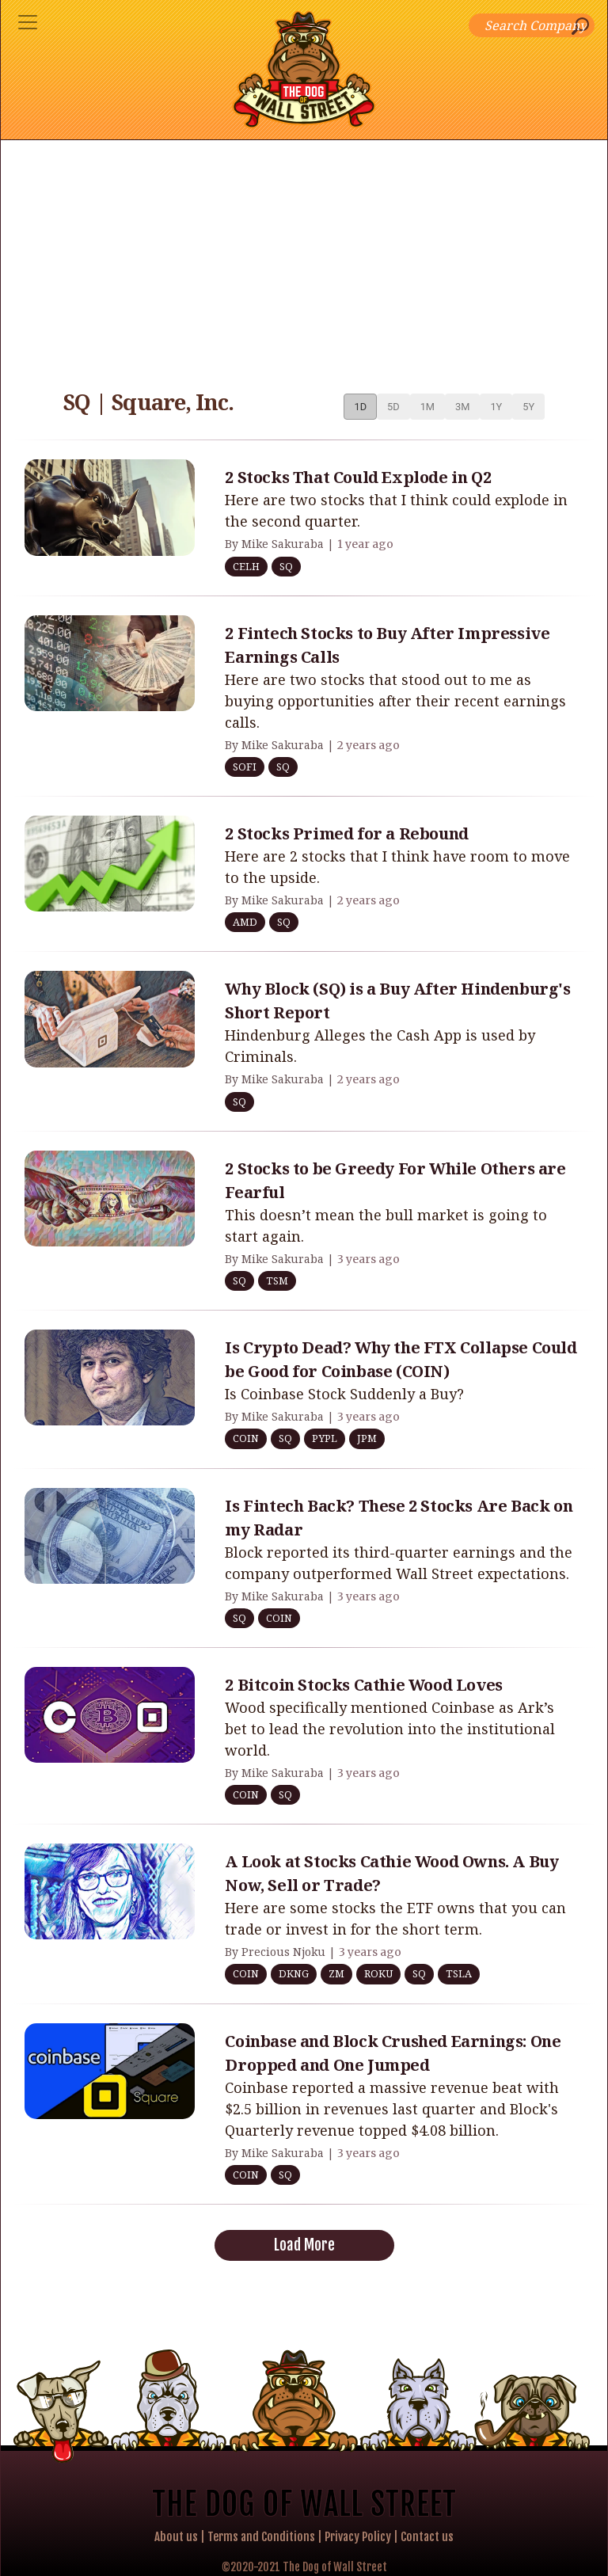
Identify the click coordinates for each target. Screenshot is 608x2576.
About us (176, 2536)
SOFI (244, 766)
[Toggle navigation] (27, 22)
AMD (245, 922)
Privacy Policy (358, 2536)
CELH (246, 566)
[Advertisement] (304, 259)
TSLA (459, 1973)
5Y (528, 407)
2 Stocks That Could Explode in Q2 (358, 477)
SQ (286, 566)
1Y (496, 407)
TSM (277, 1280)
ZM (336, 1973)
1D (360, 407)
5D (393, 407)
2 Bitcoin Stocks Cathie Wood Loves (363, 1684)
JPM (367, 1438)
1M (427, 407)
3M (462, 407)
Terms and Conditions (261, 2536)
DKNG (294, 1973)
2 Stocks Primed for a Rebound (346, 833)
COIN (246, 1438)
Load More (304, 2244)
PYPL (324, 1438)
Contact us (427, 2536)
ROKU (378, 1973)
